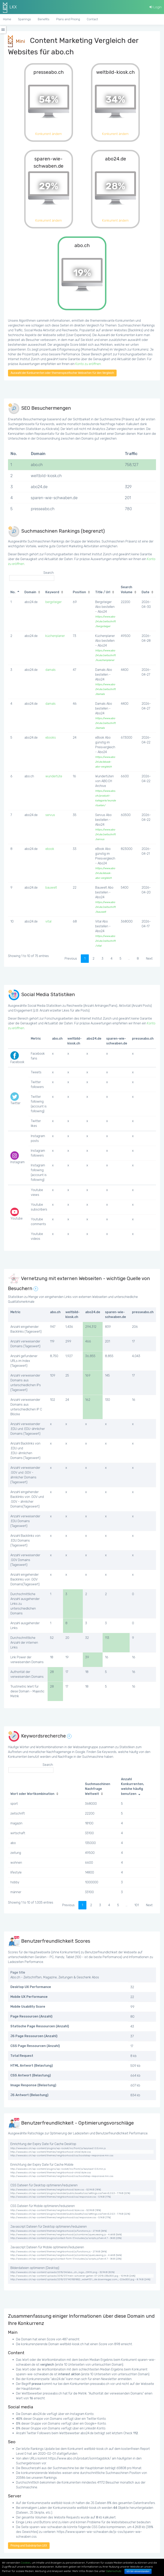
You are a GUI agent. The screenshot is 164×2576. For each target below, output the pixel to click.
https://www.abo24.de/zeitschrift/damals (105, 689)
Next (149, 958)
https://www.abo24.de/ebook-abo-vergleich (105, 761)
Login (155, 7)
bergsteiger (53, 602)
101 (136, 1905)
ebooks (50, 737)
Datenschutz (113, 2571)
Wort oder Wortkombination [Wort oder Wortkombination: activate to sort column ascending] (32, 1794)
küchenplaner (55, 636)
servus (50, 815)
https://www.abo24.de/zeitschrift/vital (105, 941)
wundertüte (53, 776)
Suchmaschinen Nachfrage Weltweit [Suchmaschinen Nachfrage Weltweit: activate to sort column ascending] (97, 1789)
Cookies (26, 2562)
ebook (49, 849)
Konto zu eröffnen (88, 364)
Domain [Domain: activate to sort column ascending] (30, 592)
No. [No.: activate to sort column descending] (12, 592)
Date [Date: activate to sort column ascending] (145, 592)
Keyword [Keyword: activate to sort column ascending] (52, 592)
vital (48, 921)
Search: (31, 576)
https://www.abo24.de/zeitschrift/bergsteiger (105, 621)
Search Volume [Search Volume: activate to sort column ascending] (126, 589)
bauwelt (51, 887)
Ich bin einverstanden (138, 2571)
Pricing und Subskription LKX (29, 2545)
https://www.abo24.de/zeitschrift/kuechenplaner (105, 655)
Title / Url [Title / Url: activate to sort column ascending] (102, 592)
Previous (71, 958)
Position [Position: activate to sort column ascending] (79, 592)
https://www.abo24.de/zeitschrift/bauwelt (105, 907)
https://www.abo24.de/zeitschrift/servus (105, 834)
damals (50, 670)
